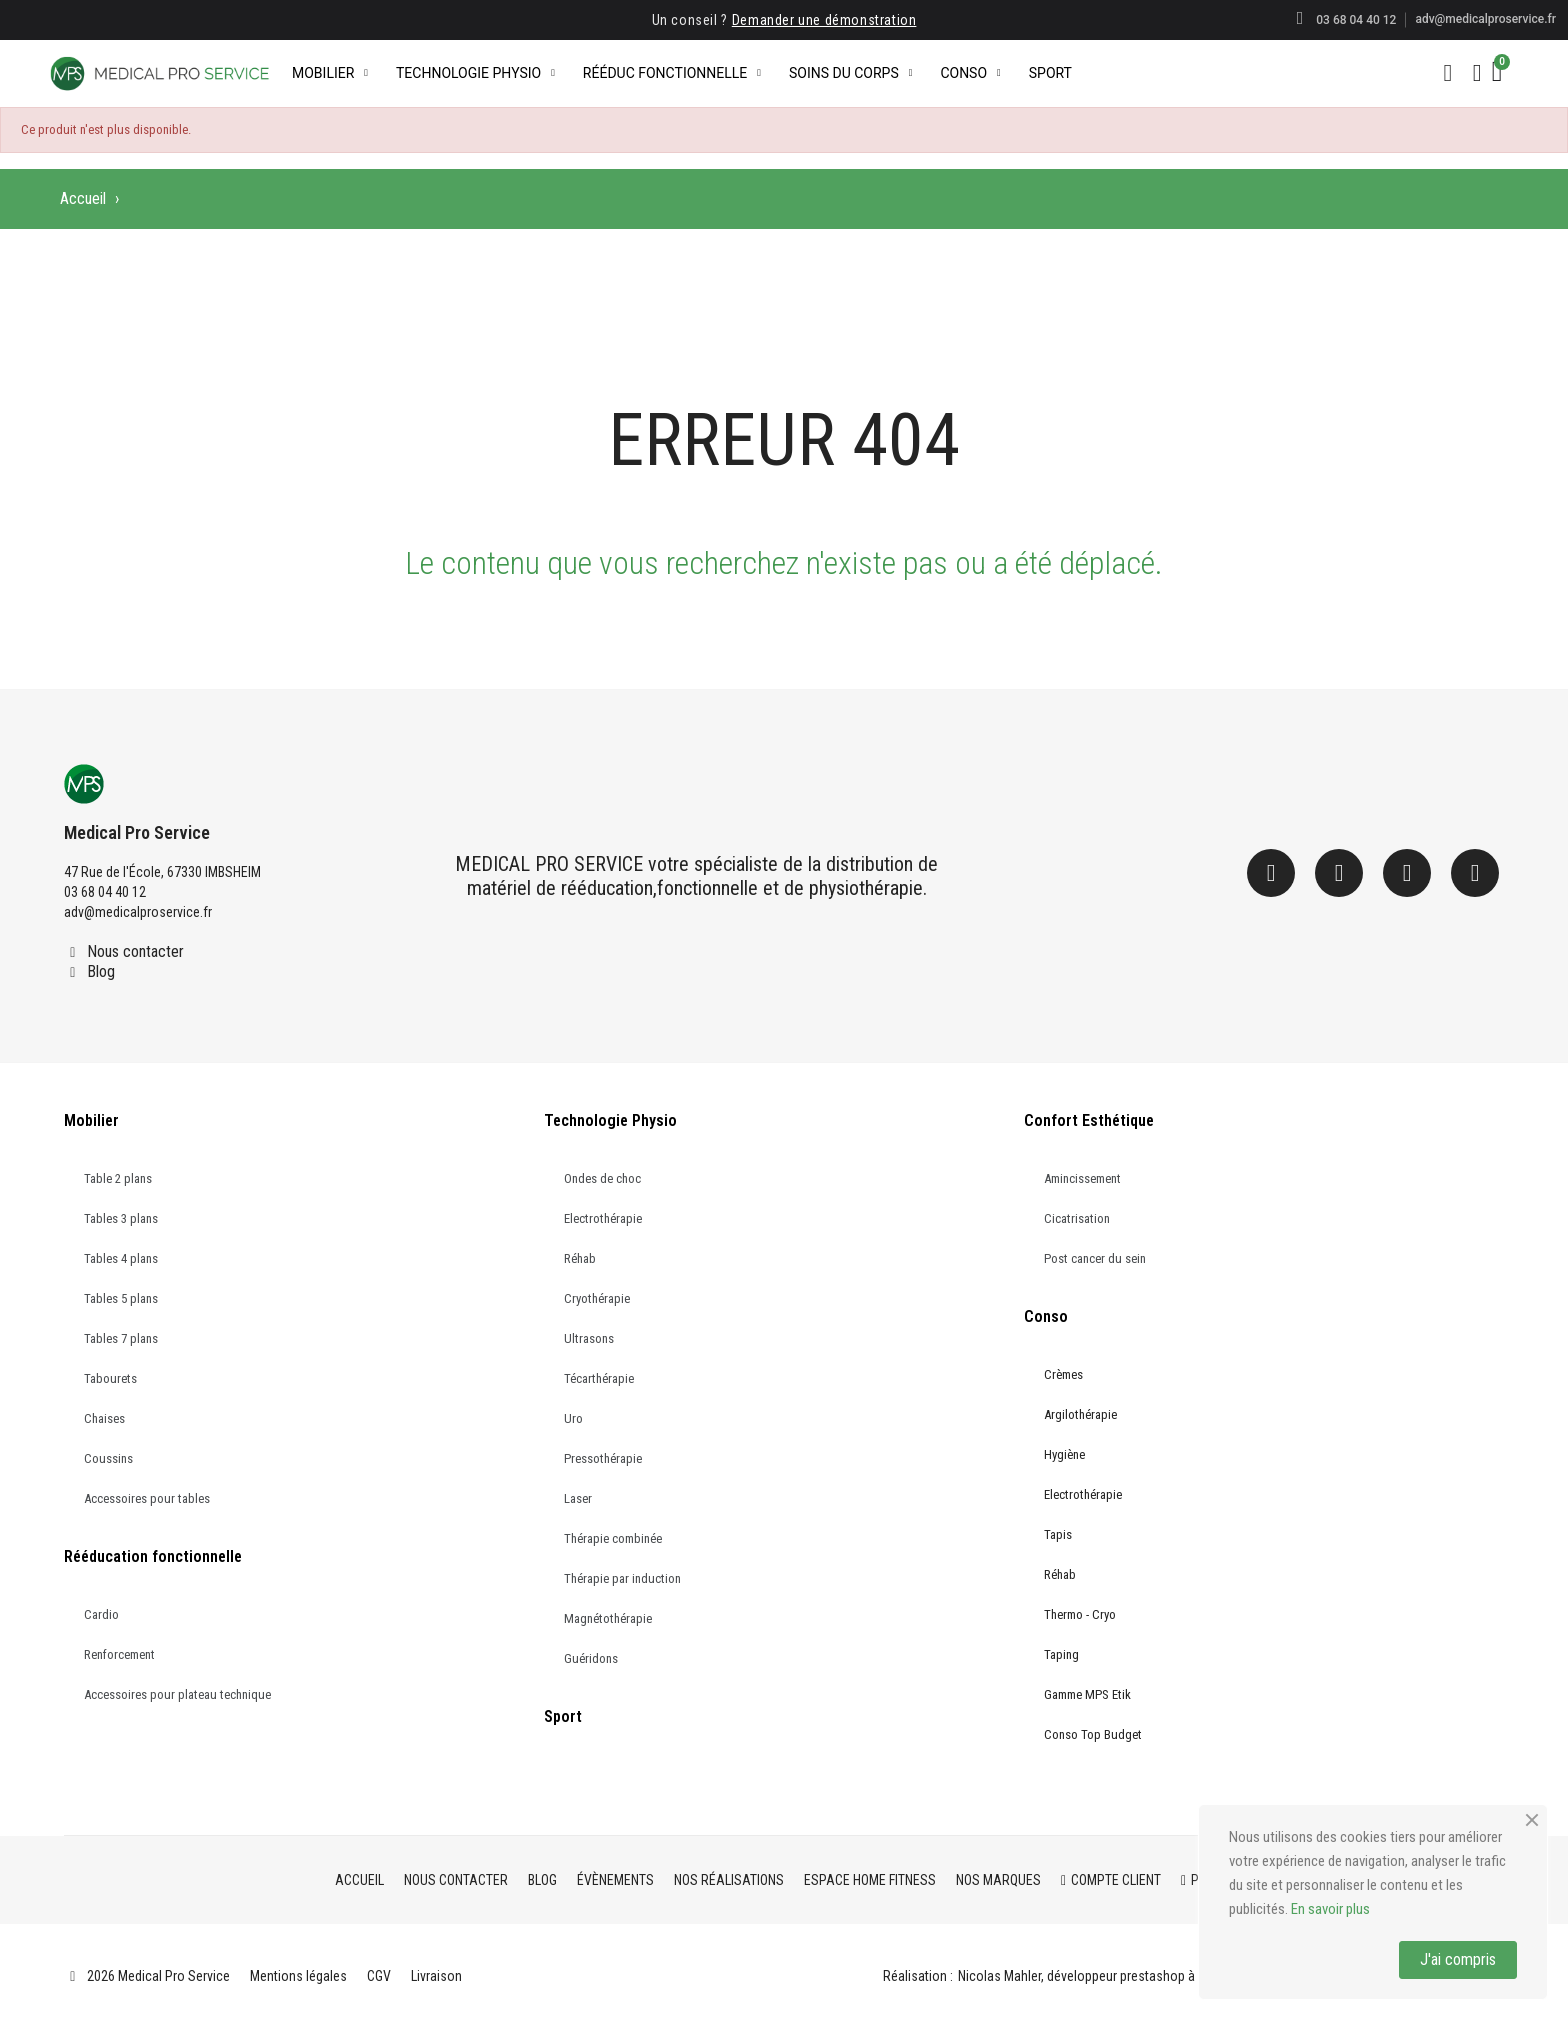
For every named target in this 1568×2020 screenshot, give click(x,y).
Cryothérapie (597, 1298)
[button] (1448, 73)
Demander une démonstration (824, 20)
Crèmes (1063, 1374)
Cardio (101, 1614)
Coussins (108, 1458)
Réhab (580, 1258)
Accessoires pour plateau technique (177, 1694)
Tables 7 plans (121, 1338)
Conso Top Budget (1093, 1734)
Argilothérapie (1080, 1414)
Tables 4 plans (121, 1258)
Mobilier (330, 73)
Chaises (104, 1418)
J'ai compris (1458, 1959)
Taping (1061, 1654)
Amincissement (1082, 1178)
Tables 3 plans (121, 1218)
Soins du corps (850, 73)
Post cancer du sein (1095, 1258)
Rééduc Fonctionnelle (672, 73)
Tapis (1058, 1534)
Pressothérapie (603, 1458)
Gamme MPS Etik (1087, 1694)
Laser (578, 1498)
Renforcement (119, 1654)
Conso (970, 73)
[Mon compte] (1477, 73)
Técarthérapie (599, 1378)
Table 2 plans (118, 1178)
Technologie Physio (475, 73)
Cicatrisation (1077, 1218)
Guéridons (591, 1658)
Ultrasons (589, 1338)
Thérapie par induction (622, 1578)
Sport (1050, 73)
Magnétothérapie (608, 1618)
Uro (573, 1418)
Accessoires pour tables (147, 1498)
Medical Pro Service (137, 832)
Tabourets (110, 1378)
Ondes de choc (602, 1178)
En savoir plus (1330, 1909)
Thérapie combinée (613, 1538)
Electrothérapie (603, 1218)
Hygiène (1064, 1454)
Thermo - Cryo (1080, 1614)
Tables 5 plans (121, 1298)
